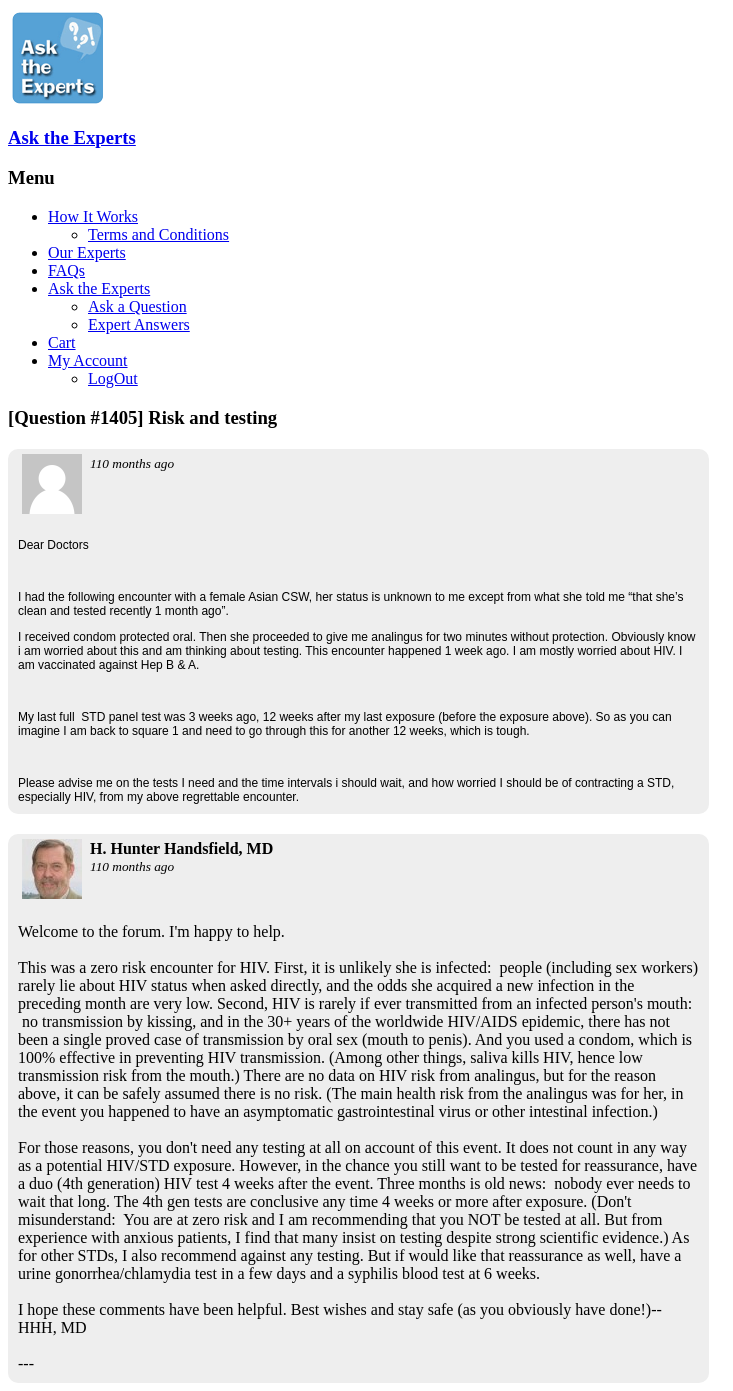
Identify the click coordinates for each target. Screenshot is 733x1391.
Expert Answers (139, 324)
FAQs (66, 270)
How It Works (93, 216)
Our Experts (87, 252)
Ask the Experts (72, 137)
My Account (88, 360)
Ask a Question (137, 306)
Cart (62, 342)
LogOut (113, 378)
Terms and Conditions (158, 234)
